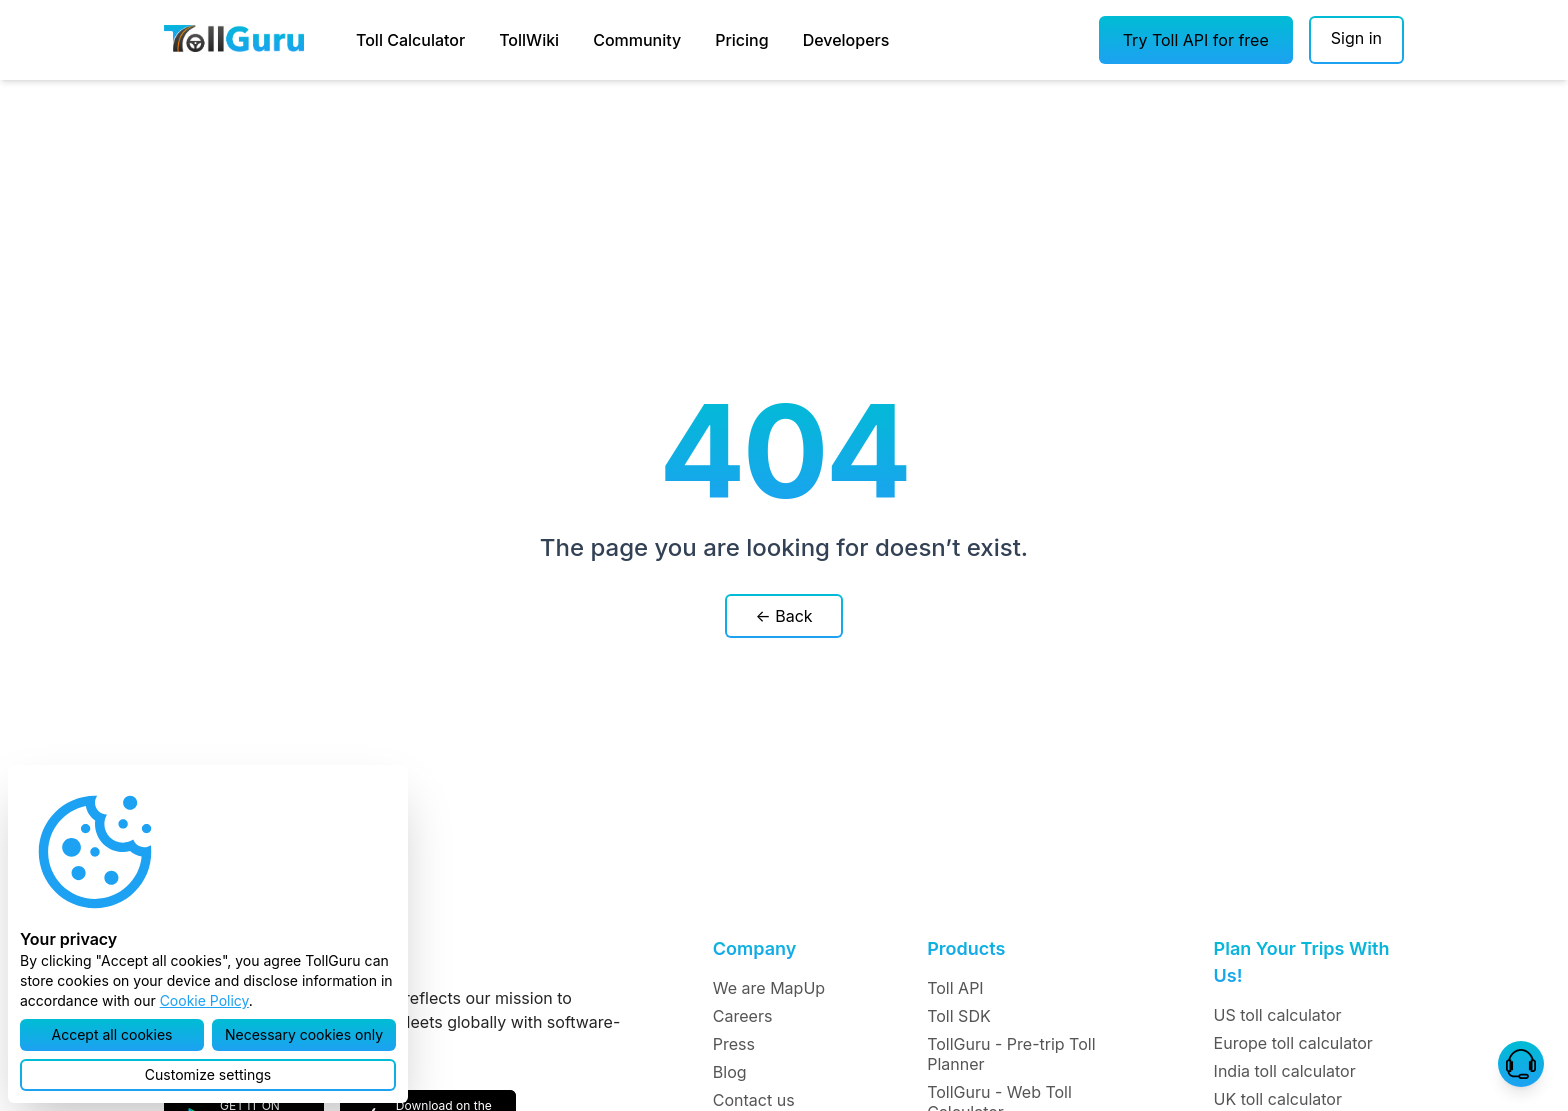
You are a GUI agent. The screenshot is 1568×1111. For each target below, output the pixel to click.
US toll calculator (1278, 1015)
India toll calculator (1285, 1071)
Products (966, 948)
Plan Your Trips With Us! (1302, 962)
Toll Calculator (410, 40)
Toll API (955, 988)
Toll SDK (958, 1016)
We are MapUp (769, 988)
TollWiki (529, 40)
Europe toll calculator (1293, 1043)
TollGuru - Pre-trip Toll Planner (1011, 1054)
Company (754, 948)
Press (734, 1044)
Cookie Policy (204, 1000)
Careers (743, 1016)
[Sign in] (1356, 40)
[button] (1196, 40)
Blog (730, 1072)
